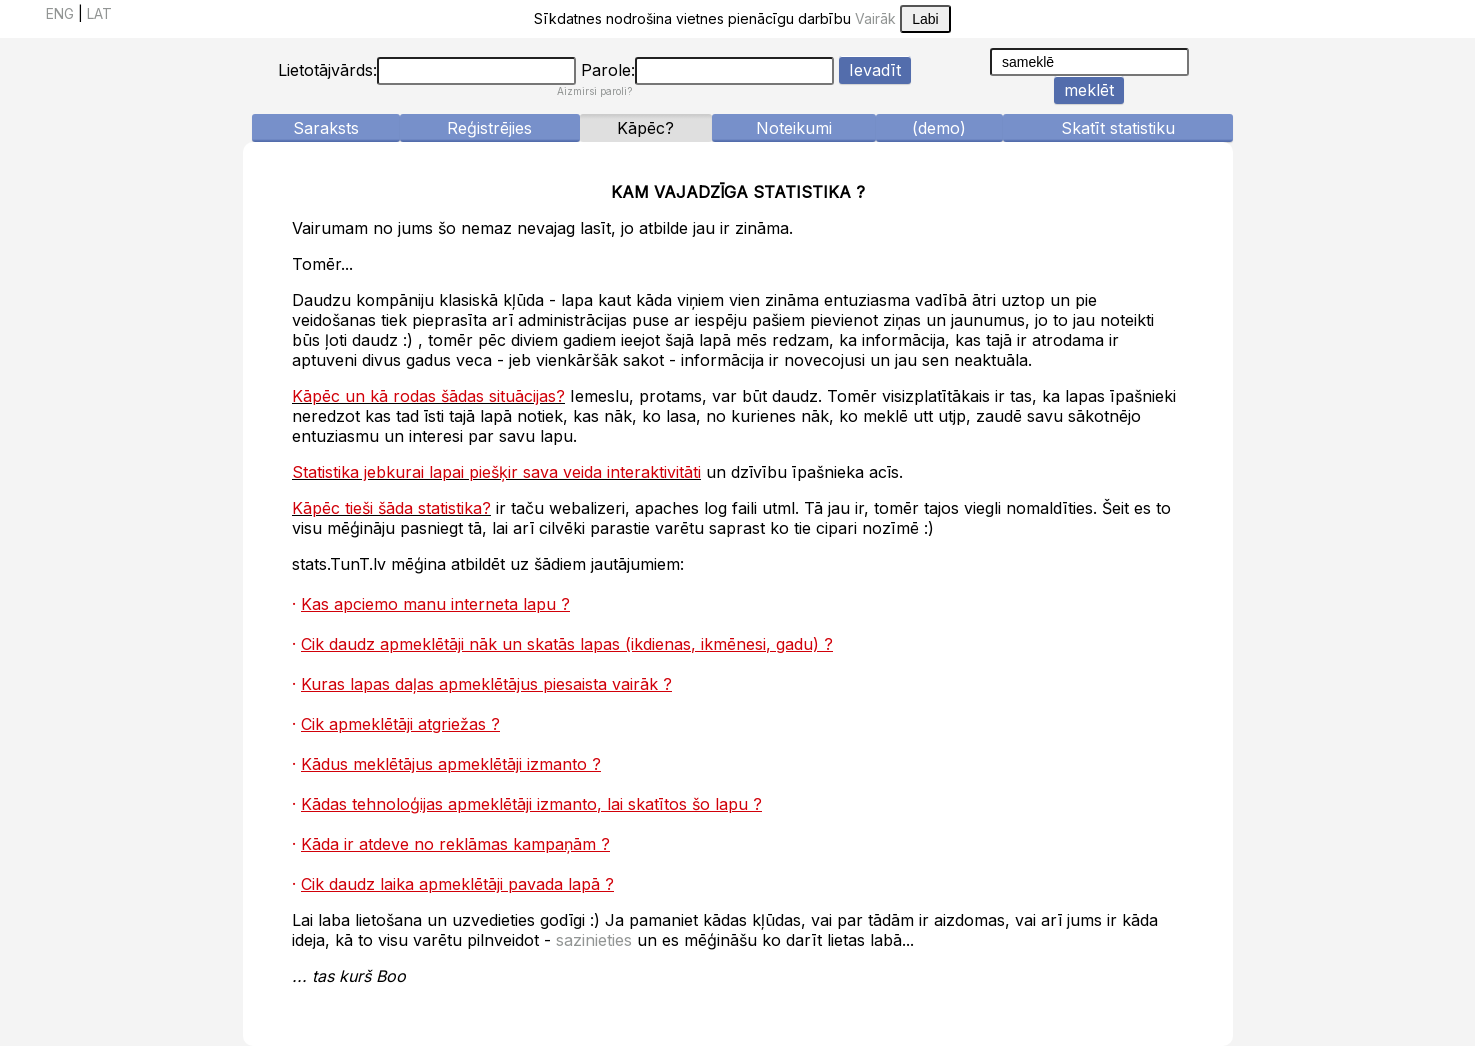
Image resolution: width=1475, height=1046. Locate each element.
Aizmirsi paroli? (594, 91)
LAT (99, 13)
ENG (60, 13)
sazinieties (594, 940)
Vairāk (875, 18)
